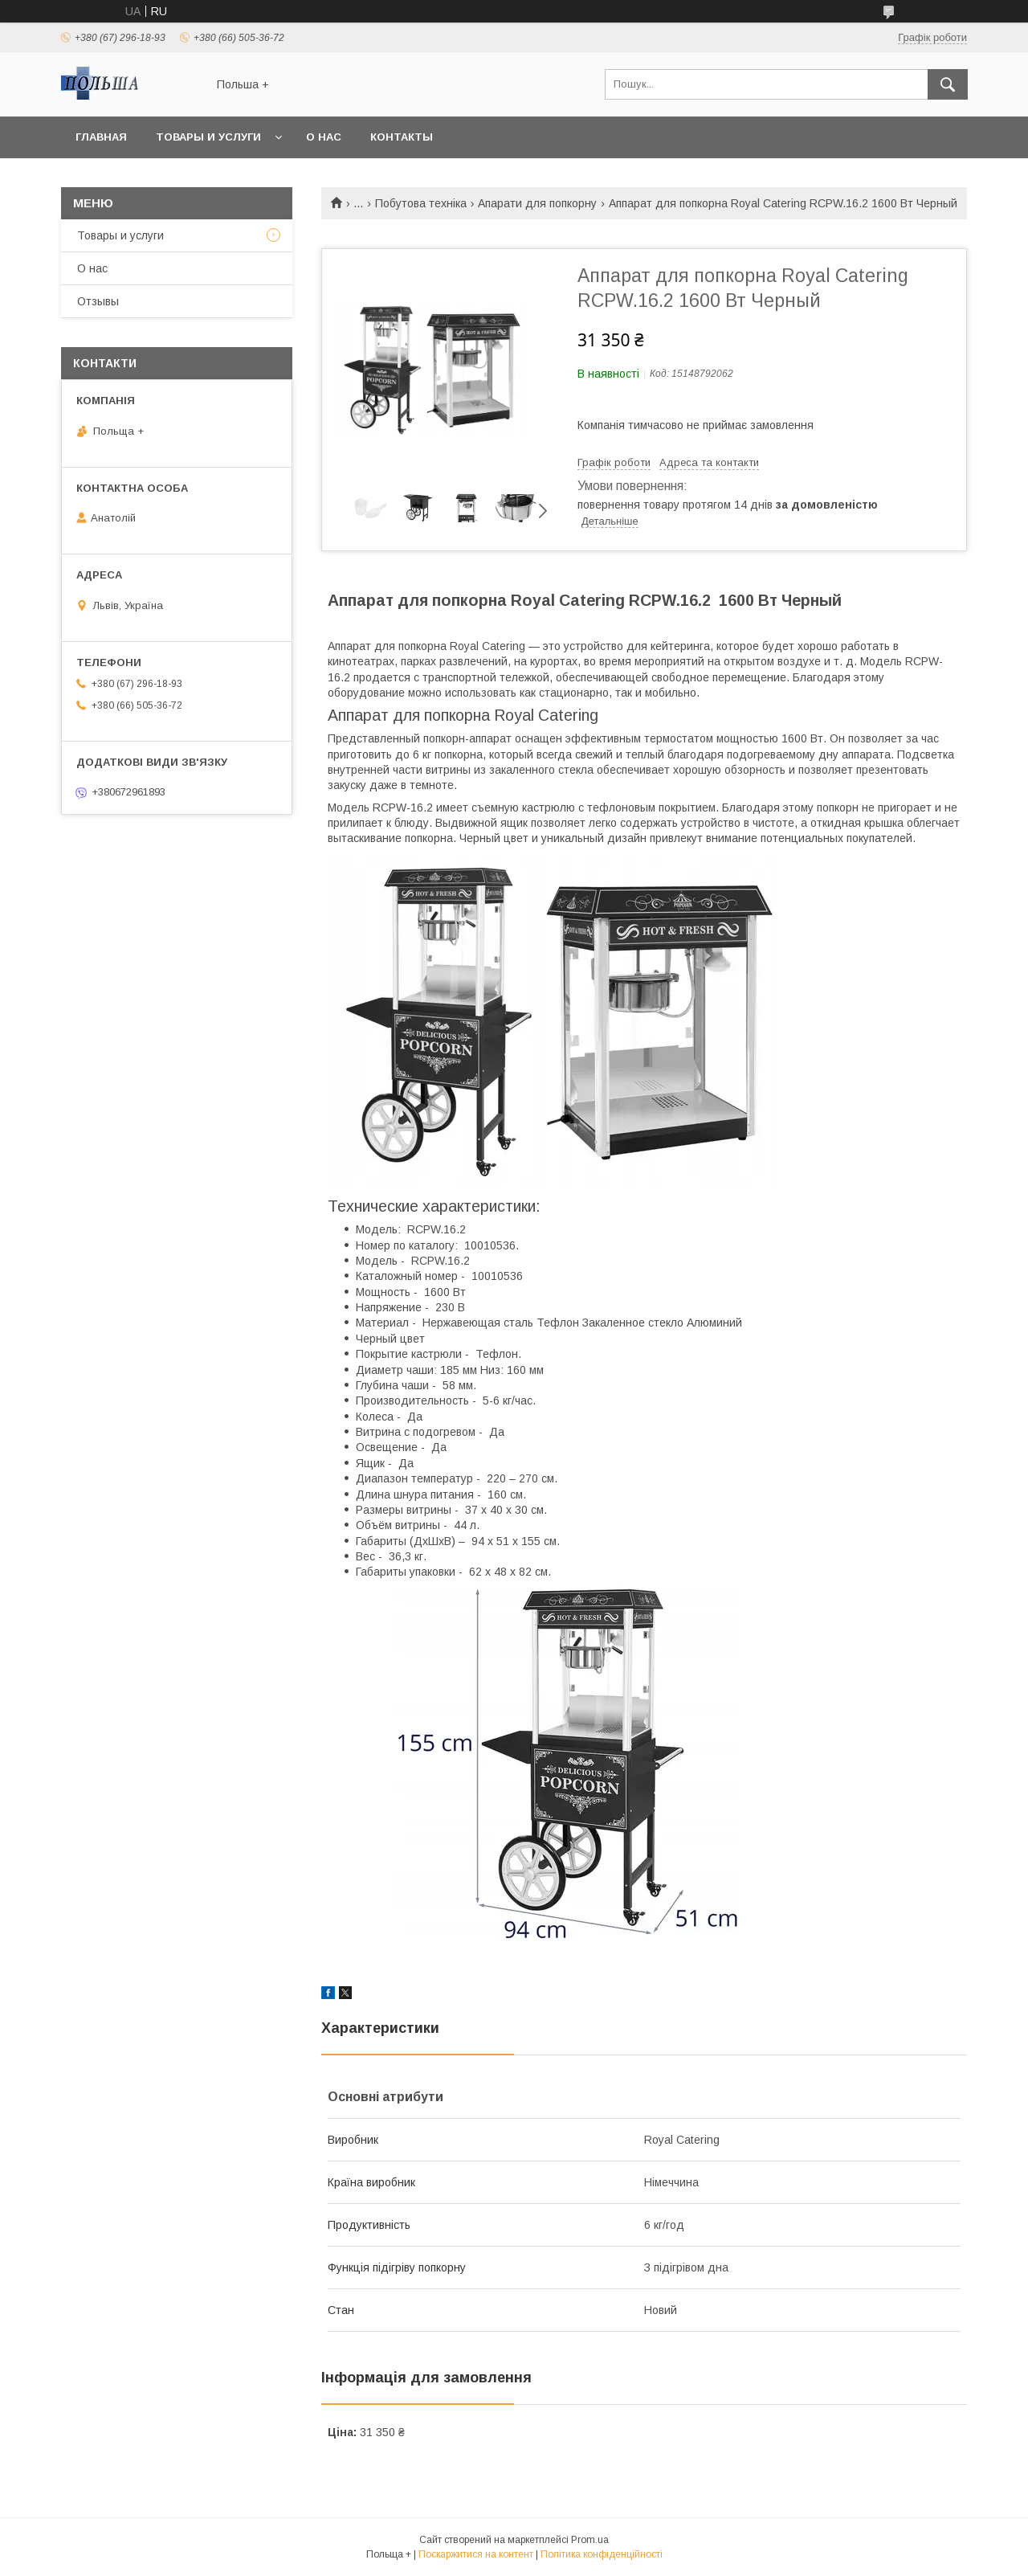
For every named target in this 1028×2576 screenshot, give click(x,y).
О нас (323, 137)
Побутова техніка (421, 203)
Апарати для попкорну (537, 203)
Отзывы (98, 301)
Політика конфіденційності (602, 2554)
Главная (101, 137)
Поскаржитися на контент (475, 2554)
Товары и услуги (208, 137)
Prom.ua (590, 2539)
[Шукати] (948, 84)
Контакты (401, 137)
